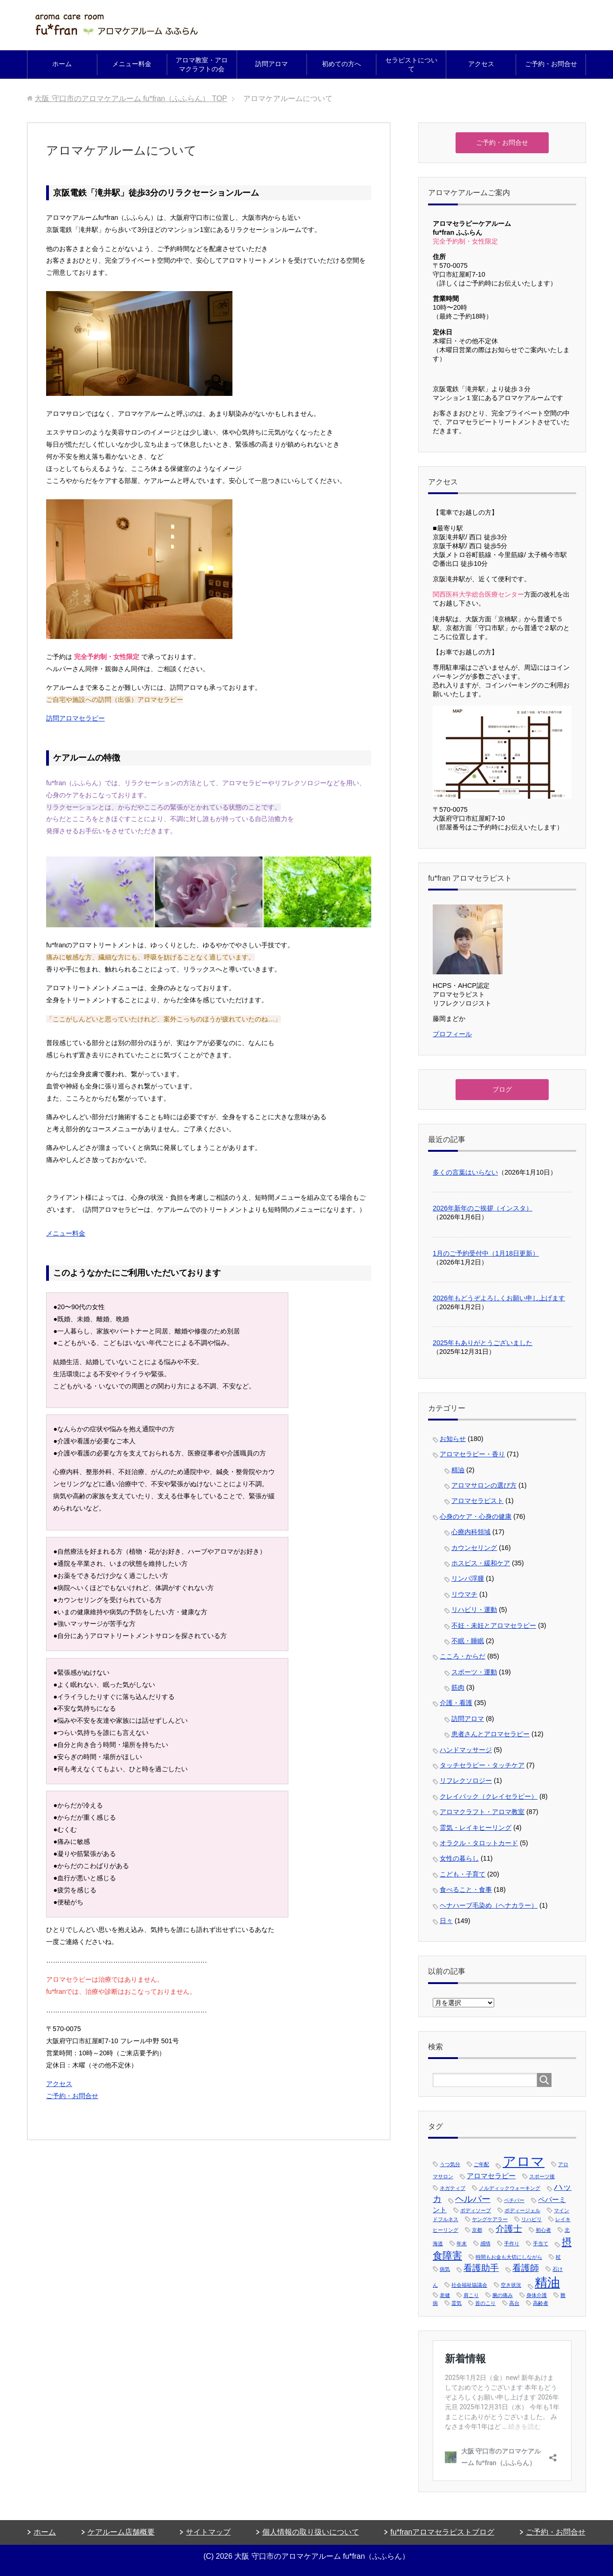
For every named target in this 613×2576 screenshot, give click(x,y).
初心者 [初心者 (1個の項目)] (543, 2230)
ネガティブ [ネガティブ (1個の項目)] (452, 2188)
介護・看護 (456, 1702)
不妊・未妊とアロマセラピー (493, 1625)
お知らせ (453, 1438)
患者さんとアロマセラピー (490, 1734)
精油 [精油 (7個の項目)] (547, 2283)
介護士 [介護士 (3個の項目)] (509, 2229)
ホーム (62, 64)
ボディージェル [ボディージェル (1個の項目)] (522, 2210)
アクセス (481, 64)
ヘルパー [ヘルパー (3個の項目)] (472, 2199)
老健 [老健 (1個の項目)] (445, 2295)
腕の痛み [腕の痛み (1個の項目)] (502, 2295)
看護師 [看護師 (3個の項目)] (525, 2268)
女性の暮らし (459, 1858)
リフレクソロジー (466, 1780)
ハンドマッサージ (466, 1750)
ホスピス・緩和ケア (480, 1563)
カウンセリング (474, 1547)
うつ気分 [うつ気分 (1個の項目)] (450, 2164)
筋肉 (457, 1687)
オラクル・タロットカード (479, 1843)
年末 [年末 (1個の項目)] (461, 2243)
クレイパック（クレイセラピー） (489, 1796)
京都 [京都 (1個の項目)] (477, 2230)
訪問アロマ (271, 64)
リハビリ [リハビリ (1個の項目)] (531, 2219)
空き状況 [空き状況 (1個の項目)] (511, 2285)
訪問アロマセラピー (75, 718)
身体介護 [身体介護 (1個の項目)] (536, 2295)
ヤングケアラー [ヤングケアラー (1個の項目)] (490, 2219)
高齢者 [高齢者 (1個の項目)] (540, 2303)
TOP (130, 98)
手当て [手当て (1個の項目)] (540, 2243)
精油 (457, 1470)
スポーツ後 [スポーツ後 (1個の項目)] (542, 2176)
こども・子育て (462, 1874)
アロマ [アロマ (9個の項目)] (524, 2161)
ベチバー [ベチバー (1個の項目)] (514, 2200)
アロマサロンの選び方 (484, 1485)
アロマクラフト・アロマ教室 (482, 1811)
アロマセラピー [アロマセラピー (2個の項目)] (491, 2176)
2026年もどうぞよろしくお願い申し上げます (499, 1298)
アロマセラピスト (477, 1500)
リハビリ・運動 (474, 1609)
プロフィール (452, 1034)
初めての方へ (341, 64)
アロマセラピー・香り (472, 1454)
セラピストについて (411, 64)
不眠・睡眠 (467, 1641)
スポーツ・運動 (474, 1672)
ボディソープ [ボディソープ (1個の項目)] (475, 2210)
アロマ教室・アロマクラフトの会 (202, 64)
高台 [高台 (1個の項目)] (514, 2303)
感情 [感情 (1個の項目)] (485, 2243)
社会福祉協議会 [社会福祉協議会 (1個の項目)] (469, 2285)
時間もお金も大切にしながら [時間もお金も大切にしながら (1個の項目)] (509, 2257)
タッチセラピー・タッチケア (482, 1765)
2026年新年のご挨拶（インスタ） (482, 1208)
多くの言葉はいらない (465, 1172)
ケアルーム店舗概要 (121, 2532)
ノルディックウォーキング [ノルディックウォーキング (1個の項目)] (509, 2188)
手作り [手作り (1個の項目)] (511, 2243)
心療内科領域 (470, 1532)
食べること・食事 (466, 1889)
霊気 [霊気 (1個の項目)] (456, 2303)
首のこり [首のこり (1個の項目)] (485, 2303)
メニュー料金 (131, 64)
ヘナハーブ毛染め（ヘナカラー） (489, 1905)
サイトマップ (208, 2532)
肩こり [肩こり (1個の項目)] (471, 2295)
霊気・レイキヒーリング (475, 1827)
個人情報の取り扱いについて (310, 2532)
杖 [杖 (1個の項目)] (558, 2257)
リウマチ (464, 1594)
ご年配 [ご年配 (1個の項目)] (481, 2164)
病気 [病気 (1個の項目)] (445, 2269)
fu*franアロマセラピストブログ (442, 2532)
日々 (446, 1920)
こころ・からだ (462, 1656)
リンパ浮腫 (467, 1578)
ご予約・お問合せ (551, 64)
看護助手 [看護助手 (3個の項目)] (481, 2268)
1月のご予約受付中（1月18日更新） (486, 1253)
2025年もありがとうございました (482, 1342)
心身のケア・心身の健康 (475, 1516)
